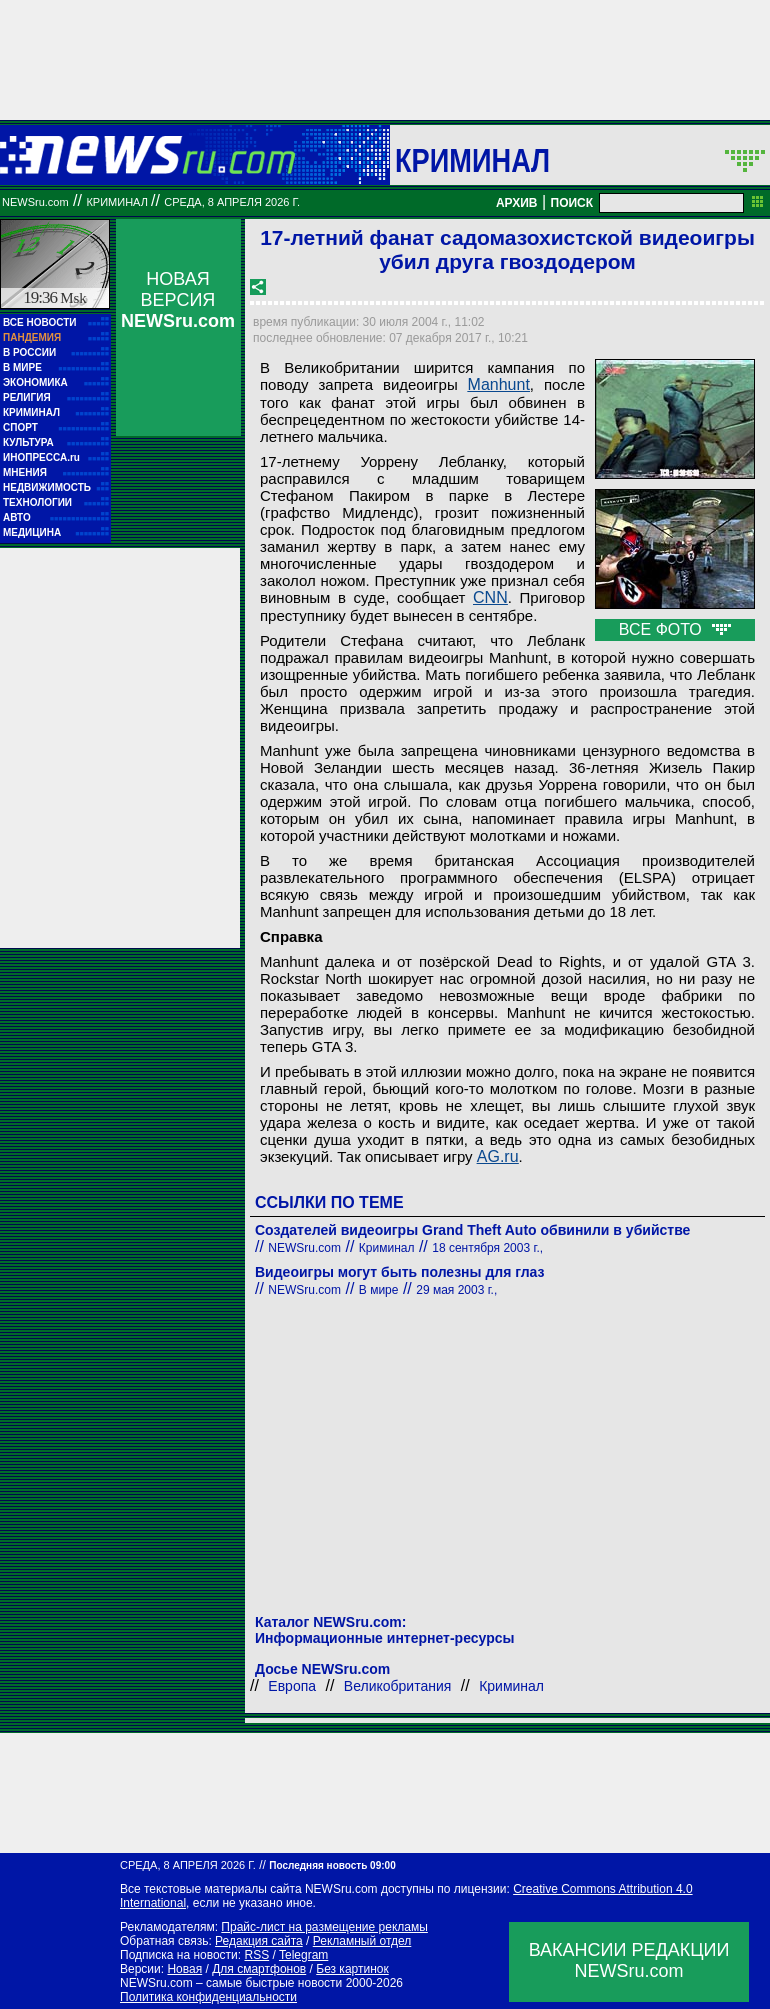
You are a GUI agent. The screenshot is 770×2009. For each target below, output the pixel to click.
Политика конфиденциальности (208, 1997)
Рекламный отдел (362, 1941)
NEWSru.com (35, 202)
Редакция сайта (259, 1941)
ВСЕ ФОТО (675, 629)
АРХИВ (517, 203)
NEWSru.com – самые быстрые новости (231, 1983)
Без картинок (352, 1969)
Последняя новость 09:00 (332, 1865)
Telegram (303, 1955)
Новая (184, 1969)
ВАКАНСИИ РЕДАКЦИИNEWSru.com (629, 1960)
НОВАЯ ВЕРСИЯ (178, 300)
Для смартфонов (259, 1969)
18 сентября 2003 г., (487, 1248)
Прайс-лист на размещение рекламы (324, 1927)
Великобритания (398, 1686)
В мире (379, 1290)
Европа (292, 1686)
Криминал (472, 160)
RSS (256, 1955)
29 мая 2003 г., (456, 1290)
